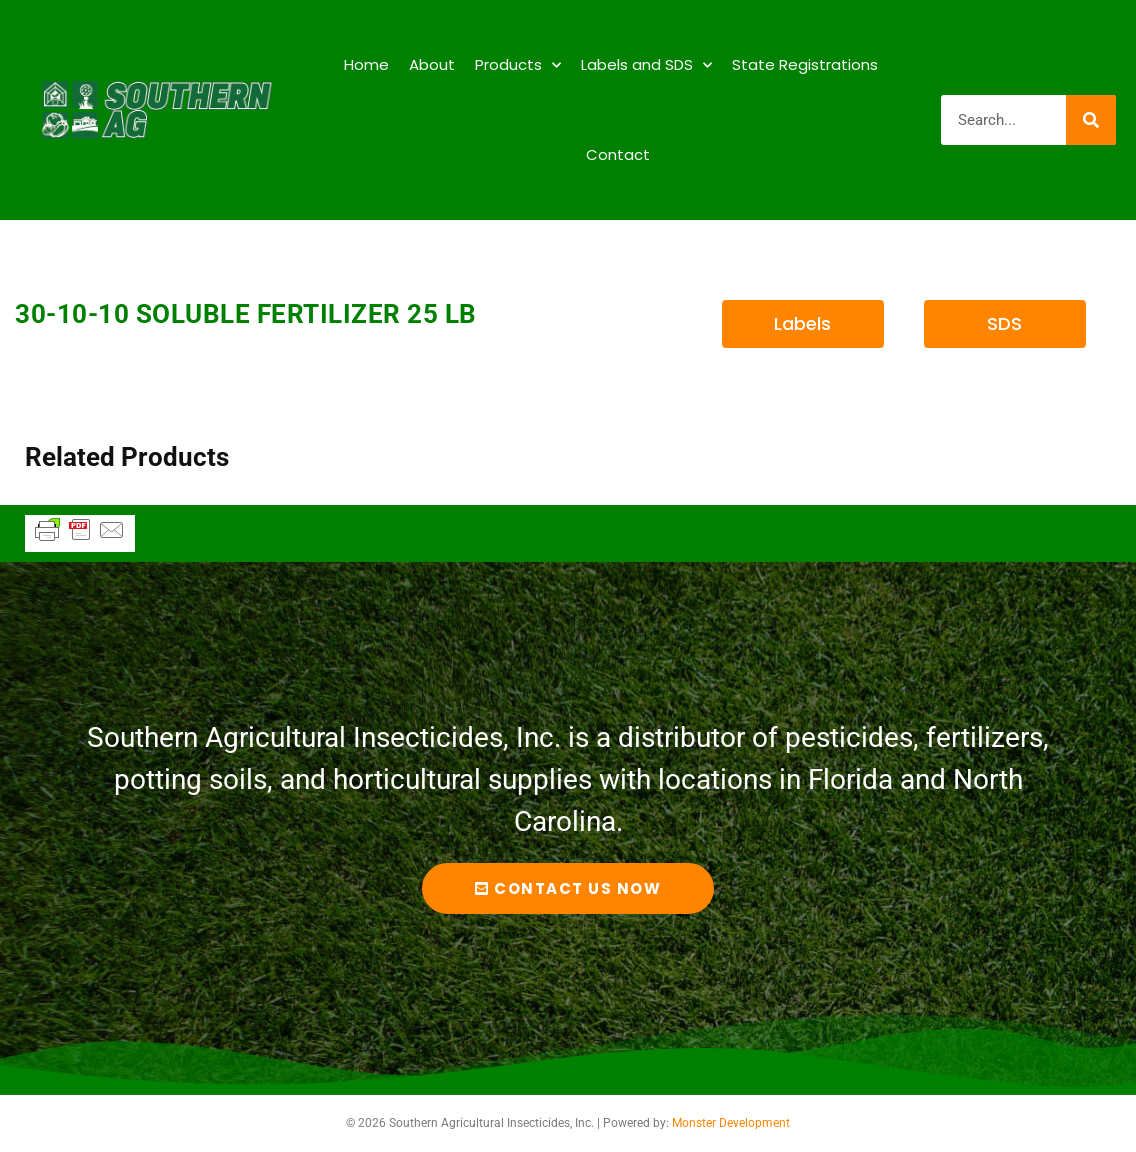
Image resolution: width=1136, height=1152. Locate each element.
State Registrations (805, 64)
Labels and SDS (646, 65)
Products (518, 65)
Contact (618, 154)
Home (366, 64)
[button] (803, 324)
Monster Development (731, 1123)
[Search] (1091, 120)
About (432, 64)
